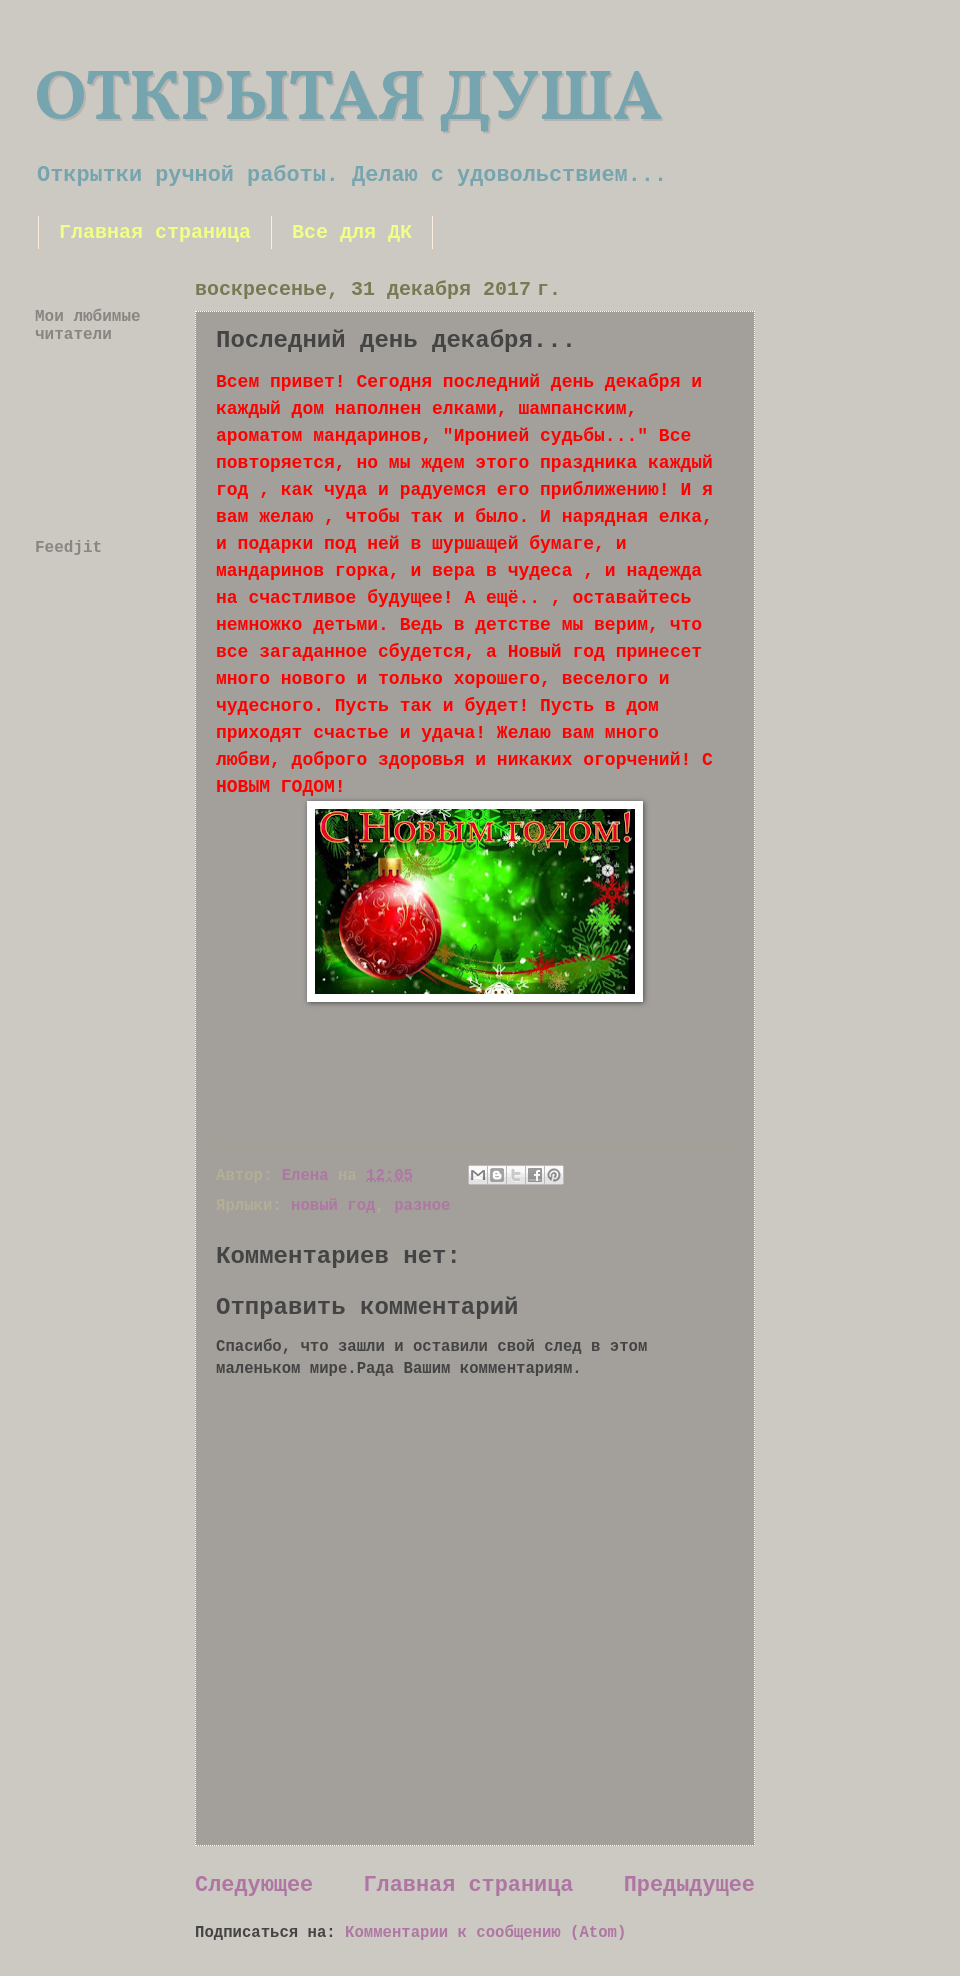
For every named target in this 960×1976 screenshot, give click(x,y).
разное (422, 1206)
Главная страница (155, 232)
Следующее (254, 1885)
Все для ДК (352, 232)
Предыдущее (689, 1885)
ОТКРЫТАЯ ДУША (348, 101)
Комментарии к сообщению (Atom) (485, 1933)
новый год (333, 1206)
